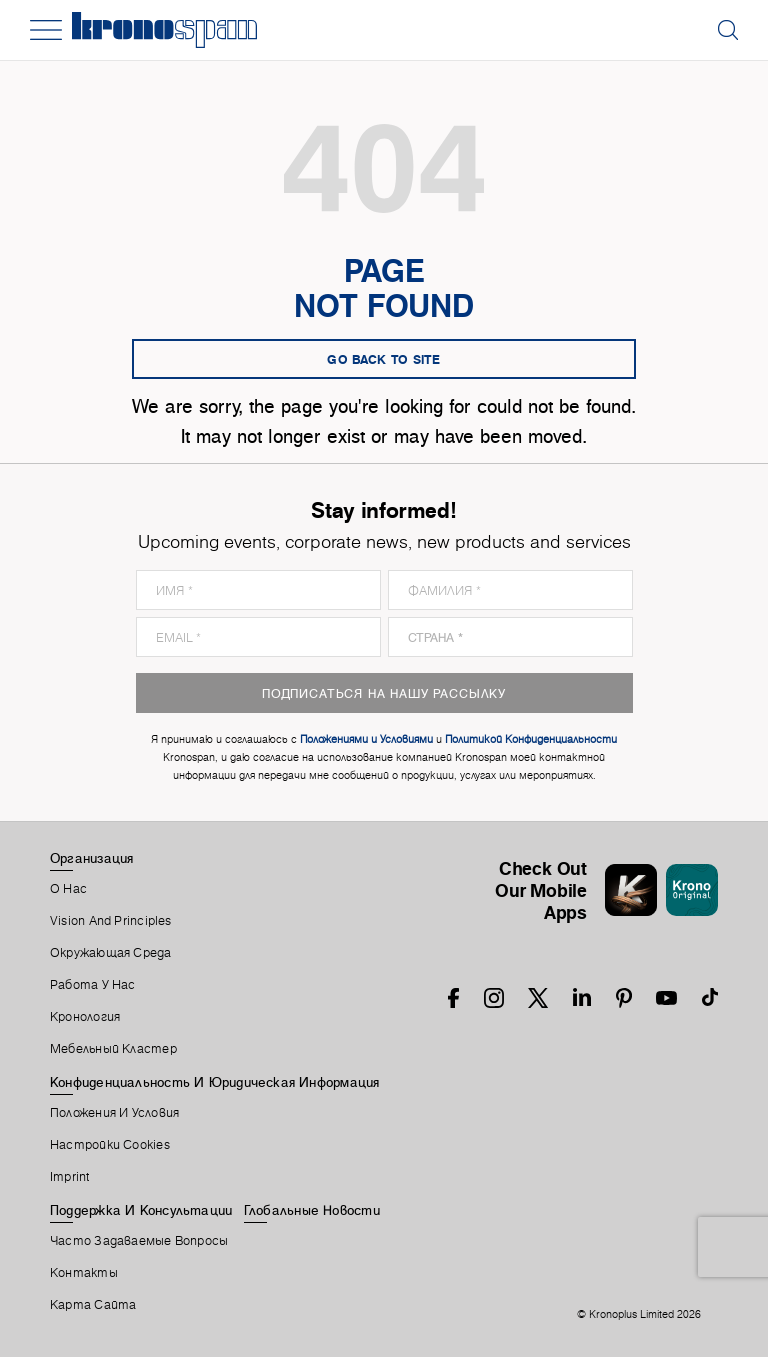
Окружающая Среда (111, 953)
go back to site (384, 359)
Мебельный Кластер (113, 1049)
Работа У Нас (93, 985)
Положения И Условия (114, 1113)
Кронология (85, 1017)
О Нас (68, 889)
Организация (91, 858)
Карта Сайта (93, 1305)
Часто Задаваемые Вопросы (139, 1241)
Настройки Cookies (110, 1145)
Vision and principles (111, 921)
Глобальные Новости (312, 1210)
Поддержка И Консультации (141, 1210)
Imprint (70, 1177)
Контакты (84, 1273)
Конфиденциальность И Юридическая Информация (214, 1082)
